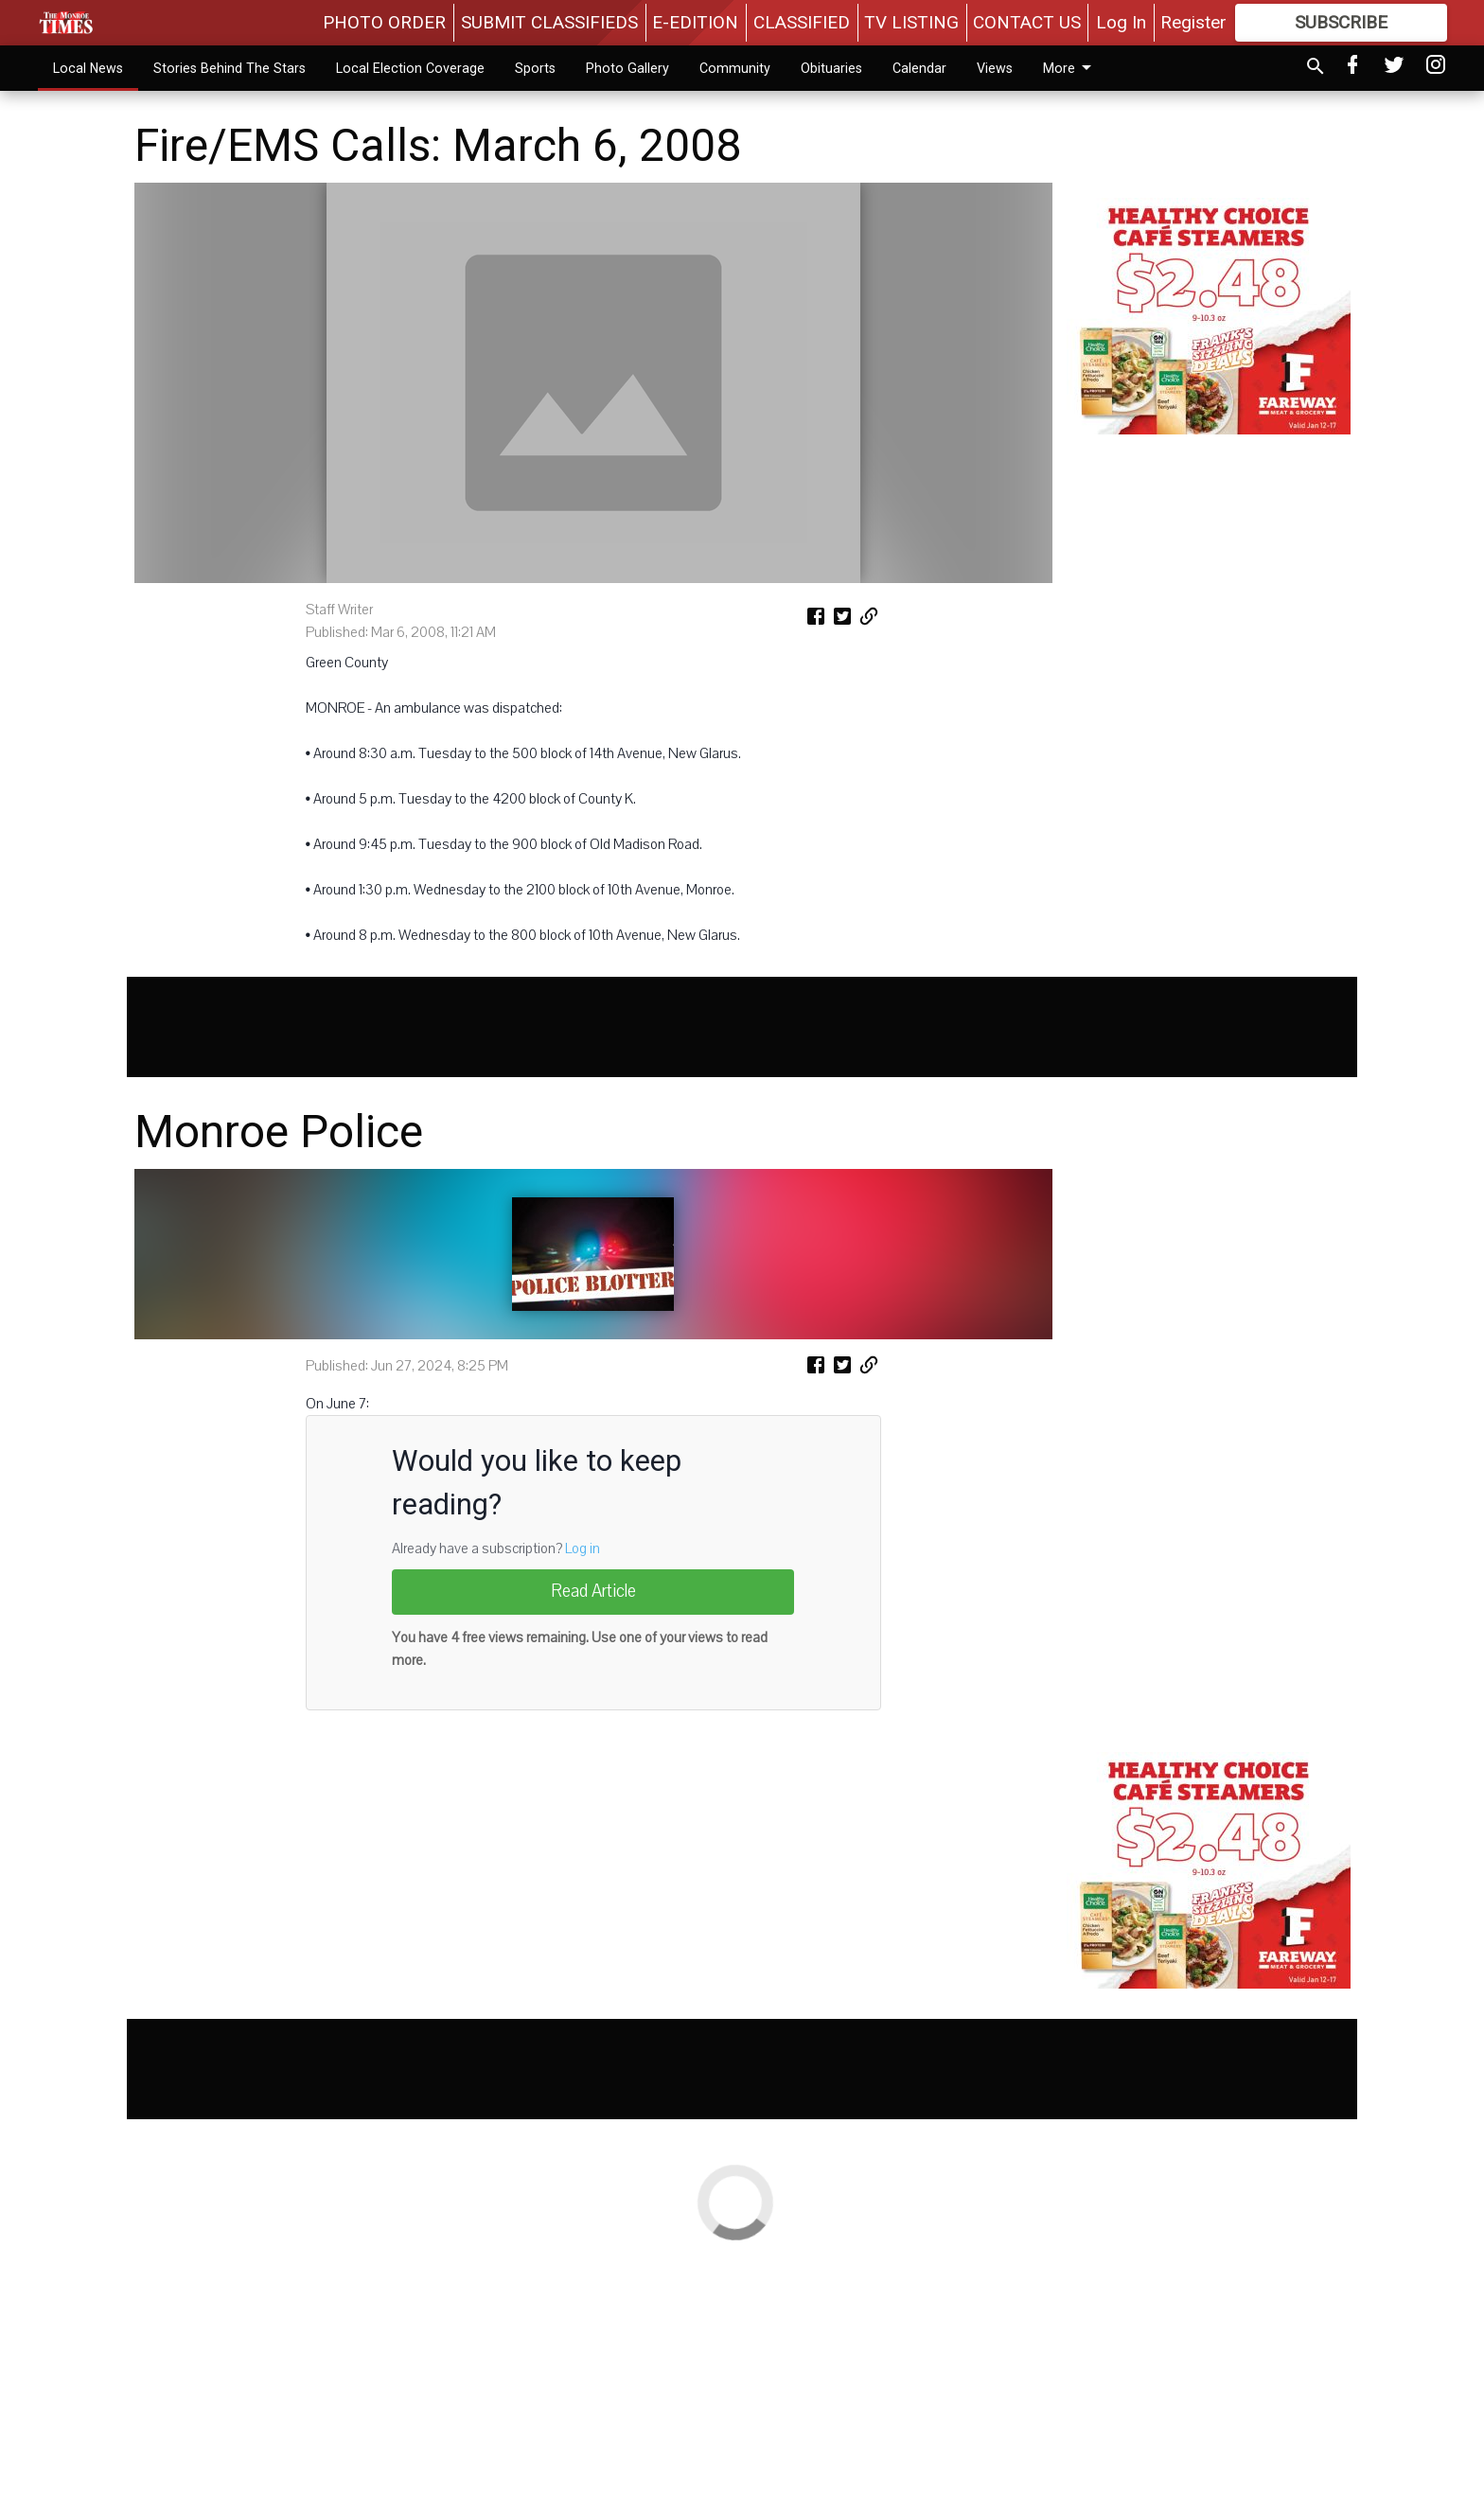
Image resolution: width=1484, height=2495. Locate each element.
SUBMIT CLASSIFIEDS (549, 22)
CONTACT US (1027, 22)
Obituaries (831, 68)
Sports (535, 68)
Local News (88, 68)
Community (734, 68)
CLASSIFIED (801, 22)
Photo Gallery (627, 68)
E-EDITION (695, 22)
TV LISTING (911, 22)
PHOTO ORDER (384, 22)
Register (1193, 22)
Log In (1121, 22)
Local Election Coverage (410, 68)
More (1070, 68)
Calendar (919, 68)
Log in (582, 1787)
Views (995, 68)
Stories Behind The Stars (229, 68)
